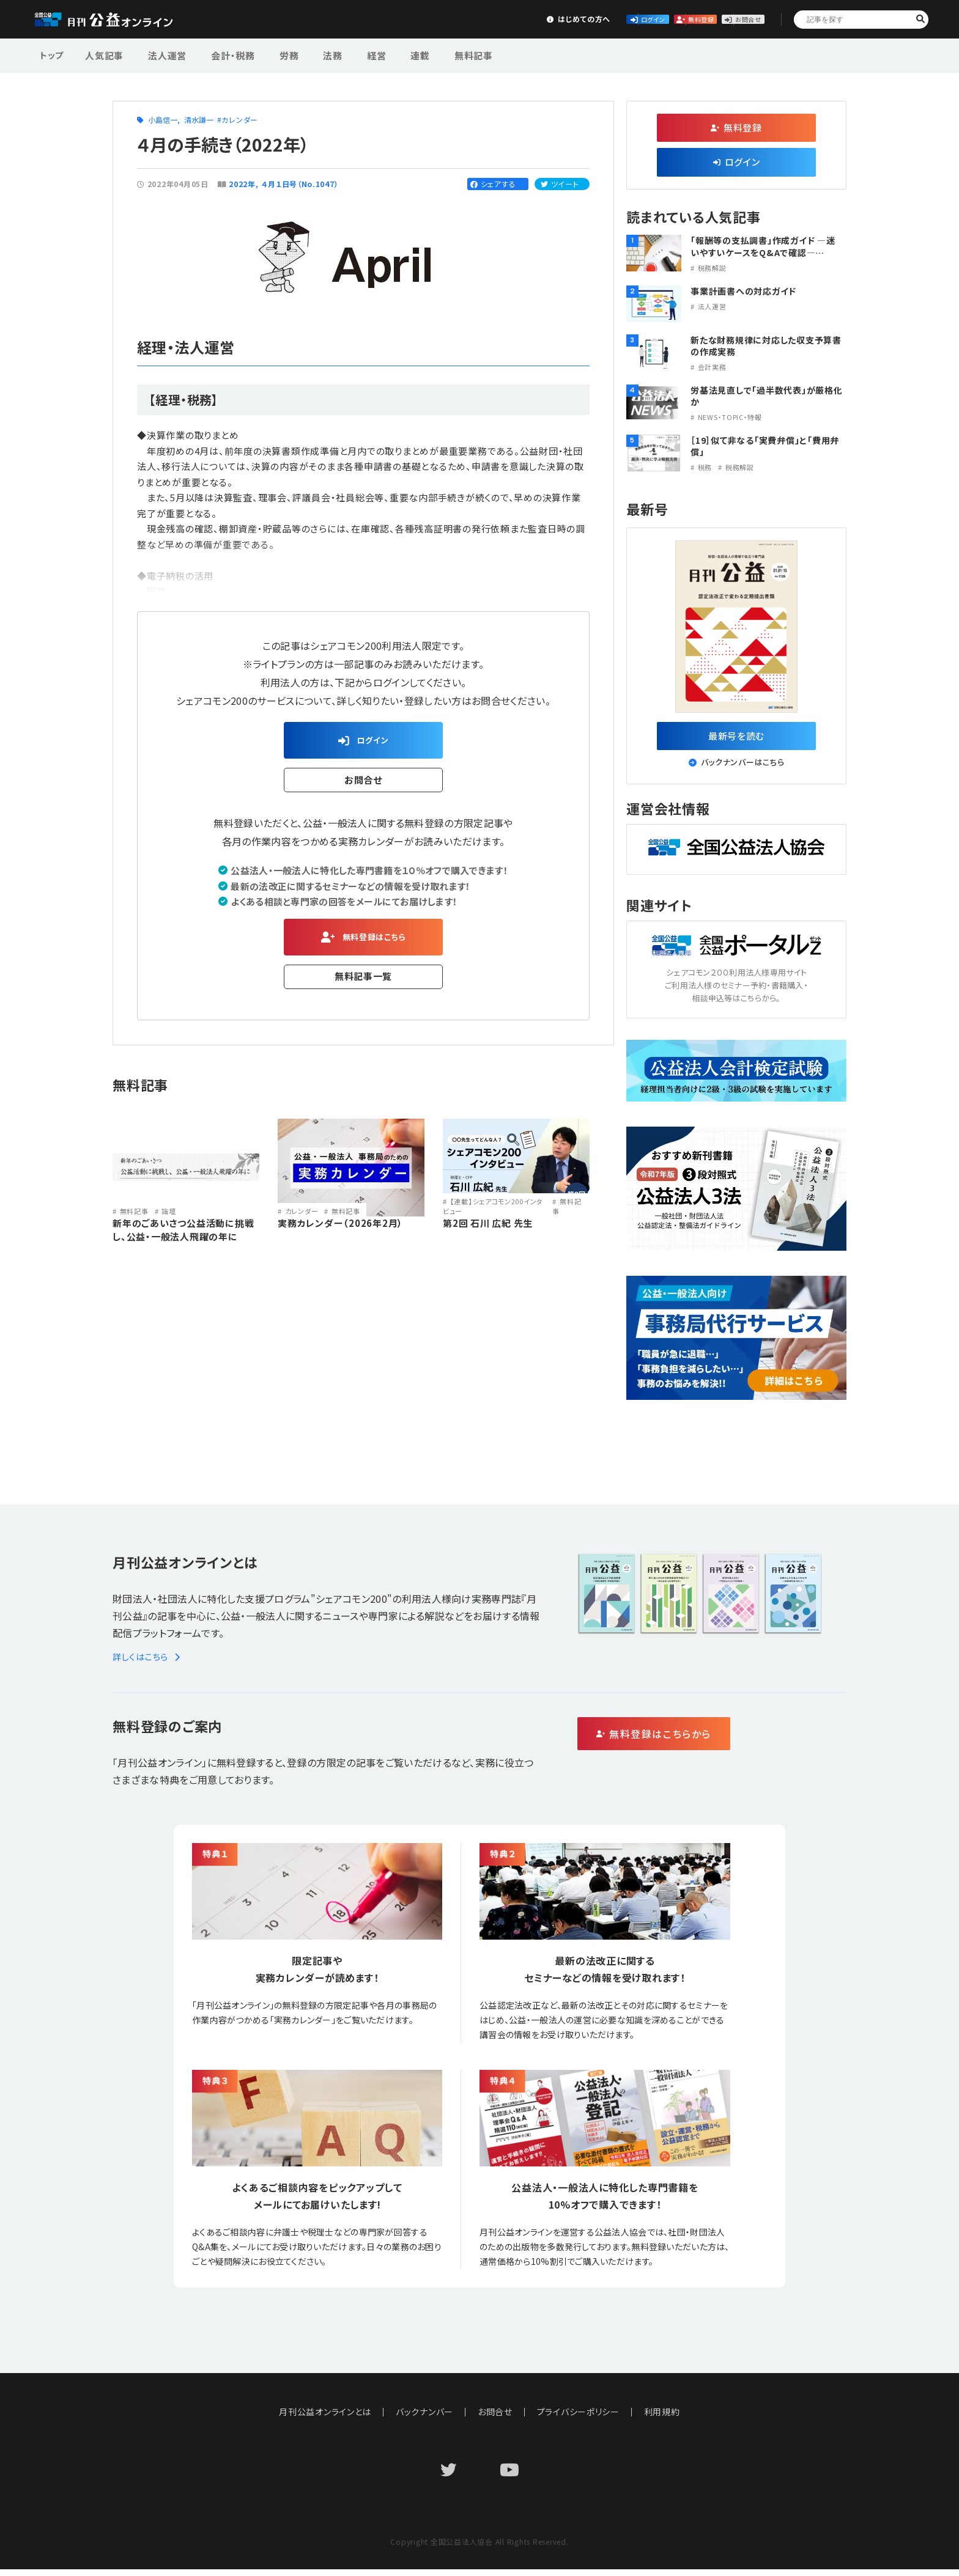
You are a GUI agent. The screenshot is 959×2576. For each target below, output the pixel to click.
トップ (52, 54)
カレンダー (239, 119)
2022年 (242, 183)
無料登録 (637, 18)
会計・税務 (220, 54)
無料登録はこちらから (706, 1741)
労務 (270, 54)
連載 (383, 54)
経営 (345, 54)
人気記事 (103, 54)
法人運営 (160, 54)
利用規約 (663, 2418)
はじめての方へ (455, 18)
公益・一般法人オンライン (122, 20)
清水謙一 (199, 119)
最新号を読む (736, 738)
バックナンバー (424, 2418)
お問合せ (728, 18)
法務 (307, 54)
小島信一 (163, 119)
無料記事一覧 (364, 985)
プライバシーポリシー (578, 2418)
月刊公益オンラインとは (325, 2418)
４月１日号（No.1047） (300, 183)
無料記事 (429, 54)
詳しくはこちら (148, 1663)
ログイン (546, 18)
